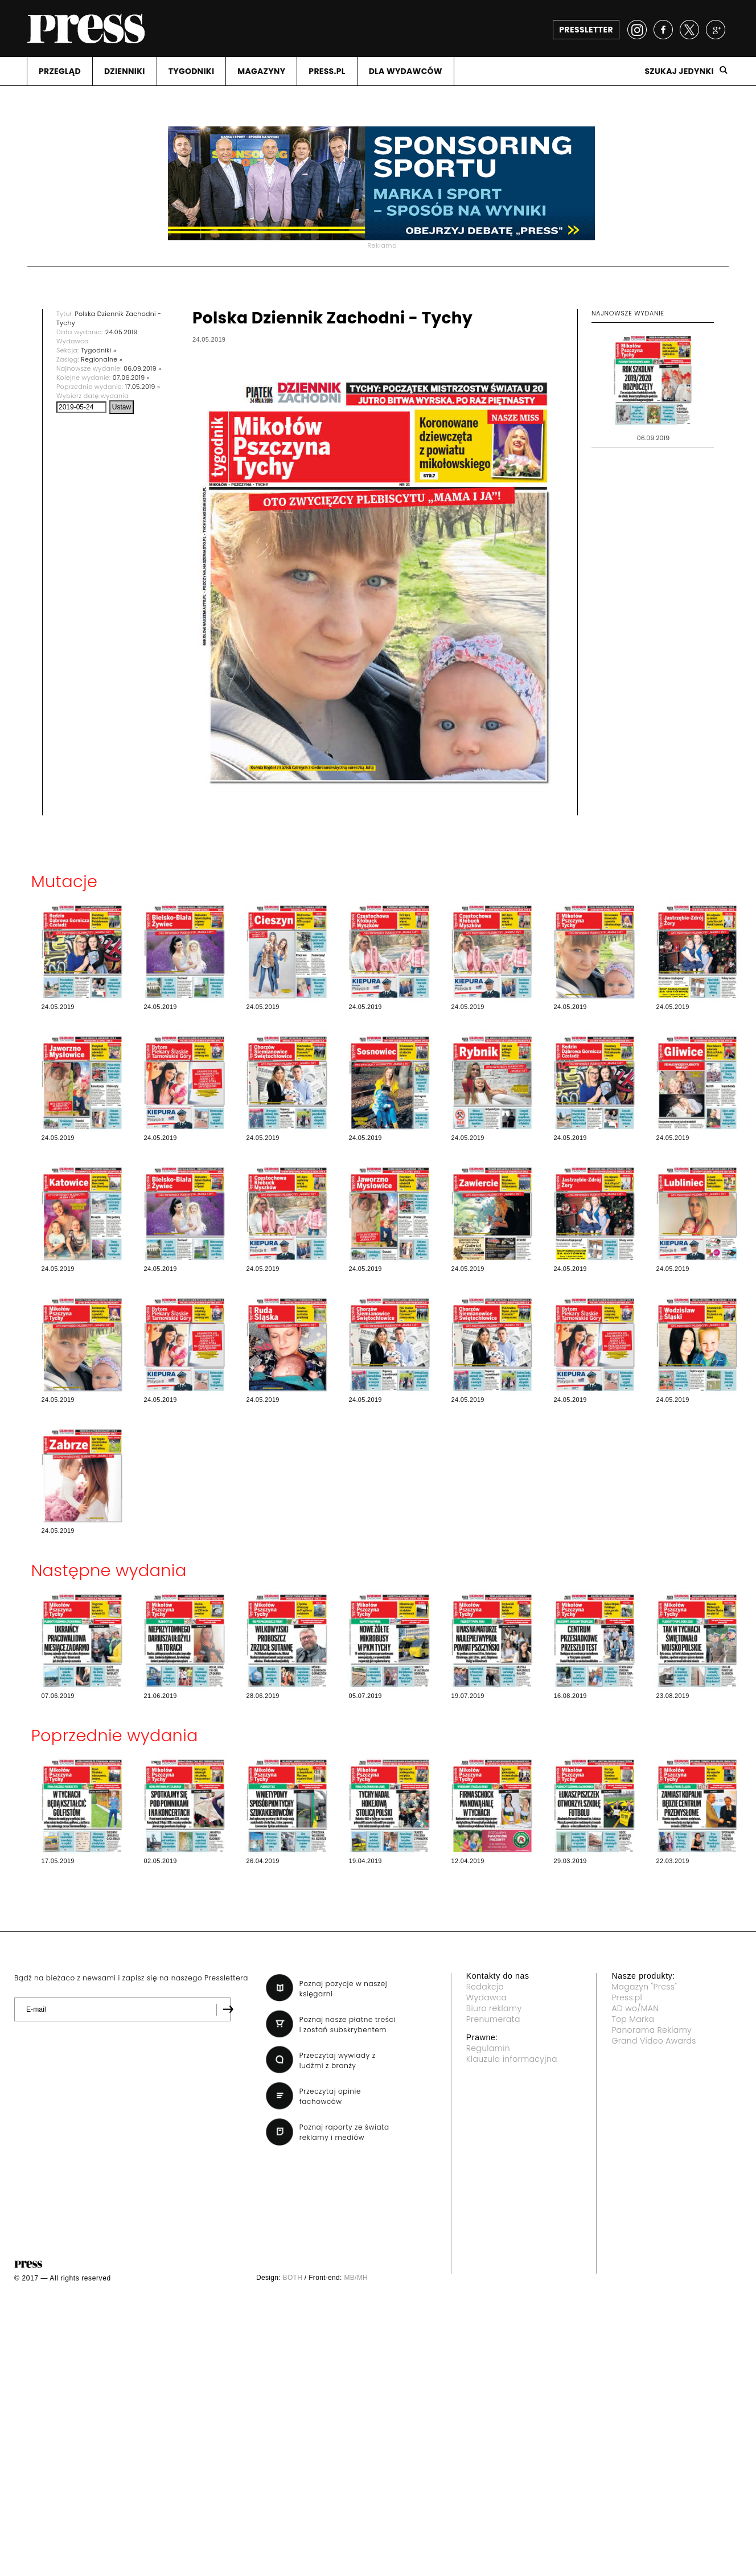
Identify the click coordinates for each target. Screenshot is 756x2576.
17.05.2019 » (142, 386)
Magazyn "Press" (644, 1986)
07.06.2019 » (131, 377)
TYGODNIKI (192, 71)
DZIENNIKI (124, 71)
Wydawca (486, 1997)
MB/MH (356, 2278)
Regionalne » (101, 359)
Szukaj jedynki (679, 71)
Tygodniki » (98, 350)
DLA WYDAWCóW (405, 71)
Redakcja (485, 1986)
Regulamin (488, 2048)
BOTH (293, 2278)
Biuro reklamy (494, 2008)
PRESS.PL (327, 71)
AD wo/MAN (635, 2008)
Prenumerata (493, 2019)
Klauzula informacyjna (511, 2059)
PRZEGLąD (60, 71)
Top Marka (632, 2019)
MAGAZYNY (261, 71)
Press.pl (626, 1997)
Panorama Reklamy (651, 2030)
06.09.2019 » (142, 368)
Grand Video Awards (653, 2040)
